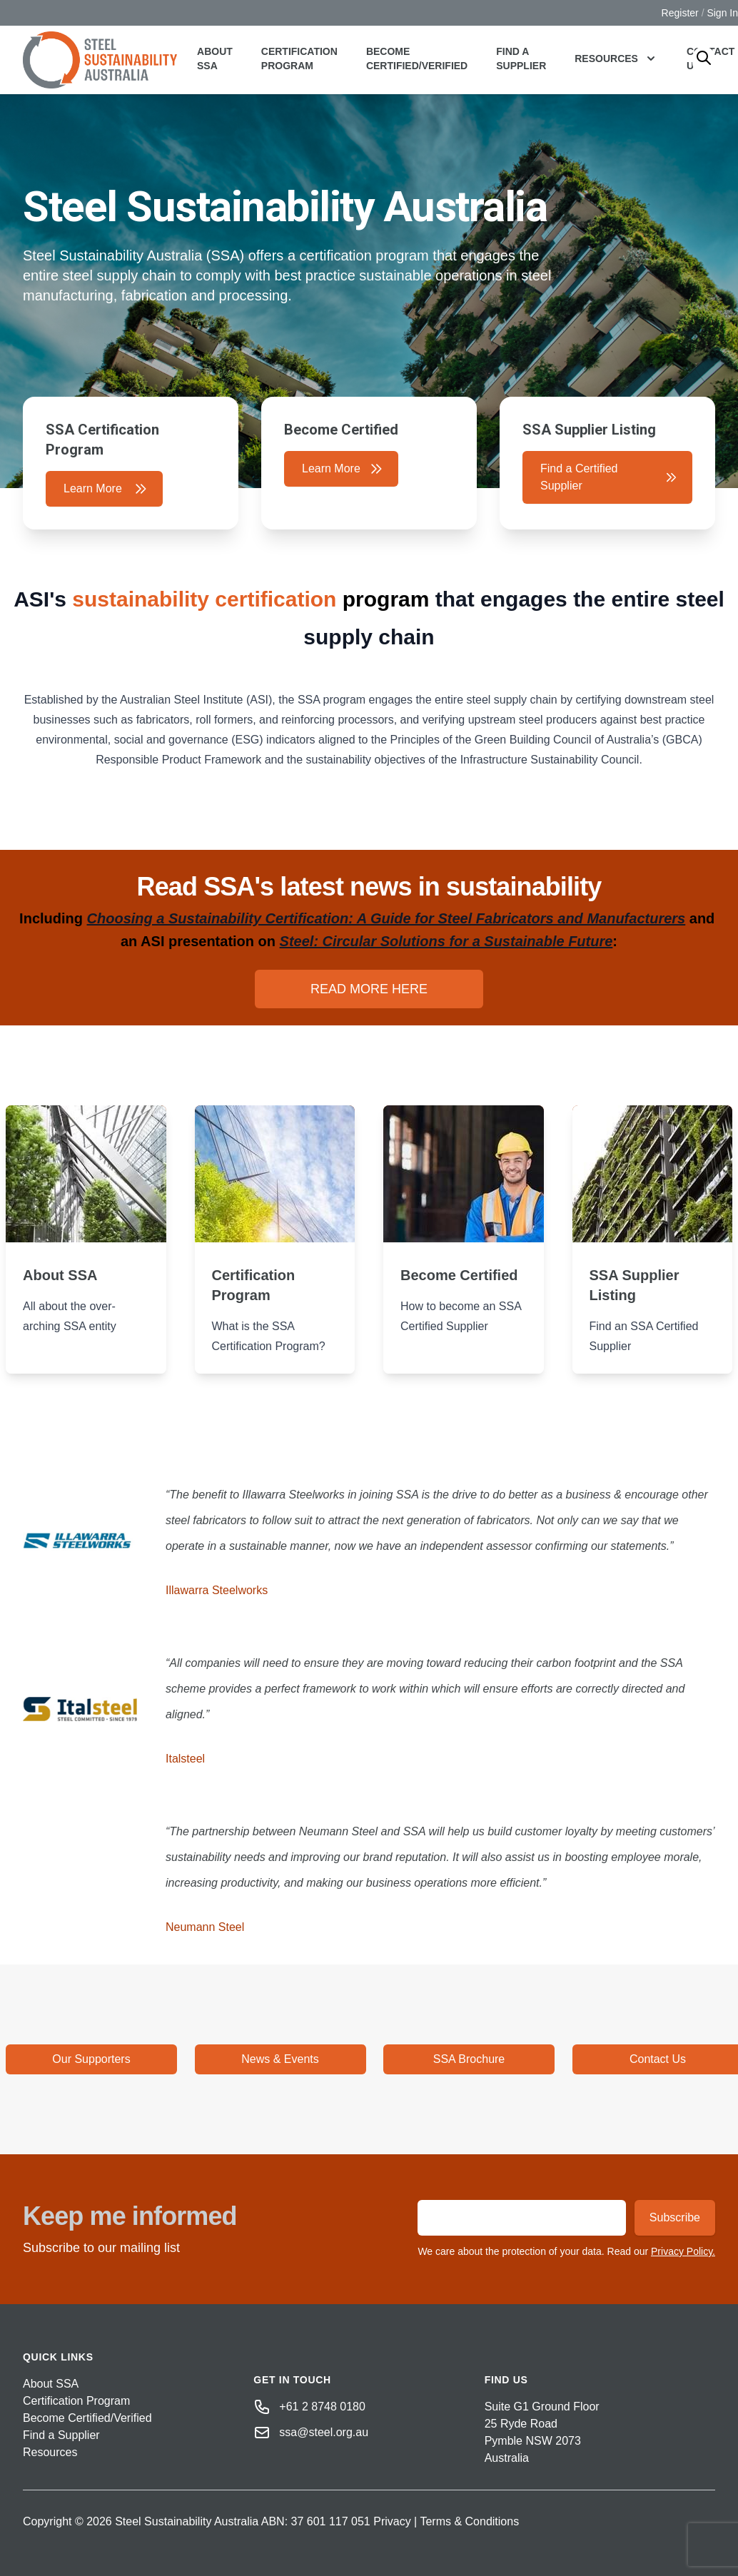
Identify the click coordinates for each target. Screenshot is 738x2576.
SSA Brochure (469, 2059)
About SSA (215, 58)
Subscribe (674, 2217)
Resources (50, 2452)
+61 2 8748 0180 (322, 2406)
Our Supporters (91, 2059)
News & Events (279, 2059)
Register (680, 13)
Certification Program (299, 58)
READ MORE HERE (369, 989)
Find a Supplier (521, 58)
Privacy (391, 2521)
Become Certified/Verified (416, 58)
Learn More (106, 489)
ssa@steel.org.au (323, 2432)
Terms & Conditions (469, 2521)
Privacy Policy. (683, 2251)
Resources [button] (616, 58)
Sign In (722, 13)
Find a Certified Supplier (608, 477)
